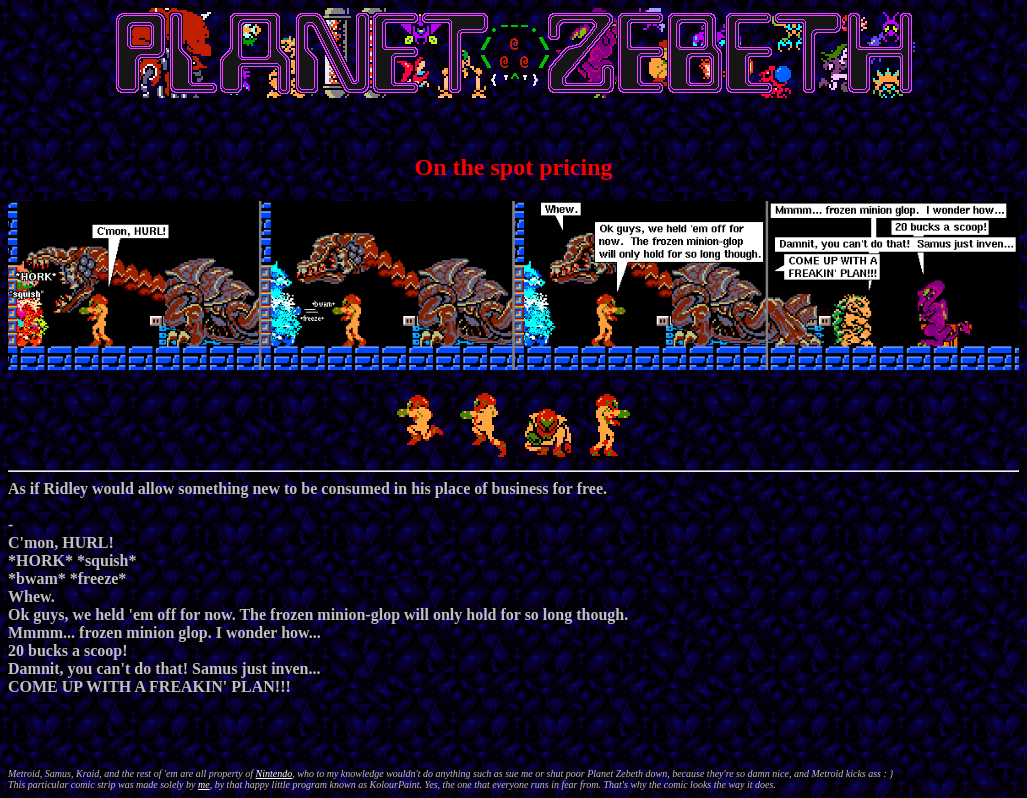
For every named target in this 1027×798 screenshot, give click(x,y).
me (204, 784)
